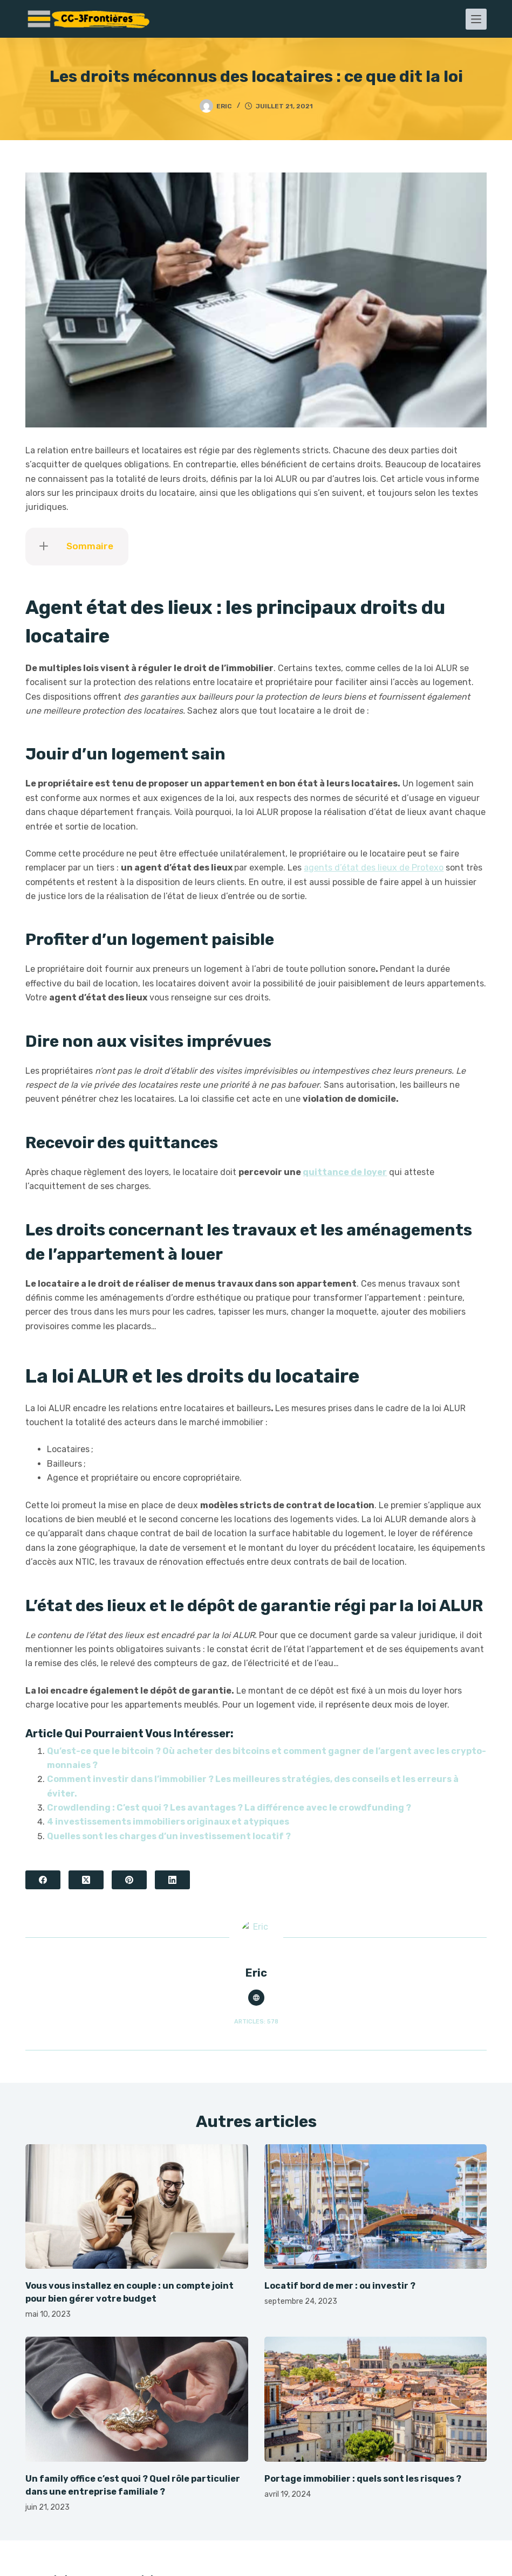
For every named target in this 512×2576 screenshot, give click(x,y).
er (382, 1172)
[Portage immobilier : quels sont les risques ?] (375, 2399)
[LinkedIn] (172, 1879)
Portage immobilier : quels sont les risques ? (362, 2479)
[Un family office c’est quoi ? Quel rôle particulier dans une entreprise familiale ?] (136, 2399)
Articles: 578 (256, 2021)
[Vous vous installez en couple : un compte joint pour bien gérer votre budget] (136, 2206)
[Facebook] (42, 1879)
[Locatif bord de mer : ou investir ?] (375, 2206)
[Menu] (476, 19)
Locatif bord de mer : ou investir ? (339, 2286)
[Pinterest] (129, 1879)
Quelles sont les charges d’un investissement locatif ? (169, 1836)
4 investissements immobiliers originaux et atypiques (168, 1822)
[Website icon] (256, 1998)
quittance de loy (340, 1172)
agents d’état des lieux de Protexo (373, 867)
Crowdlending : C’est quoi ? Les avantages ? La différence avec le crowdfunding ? (229, 1807)
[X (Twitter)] (86, 1879)
